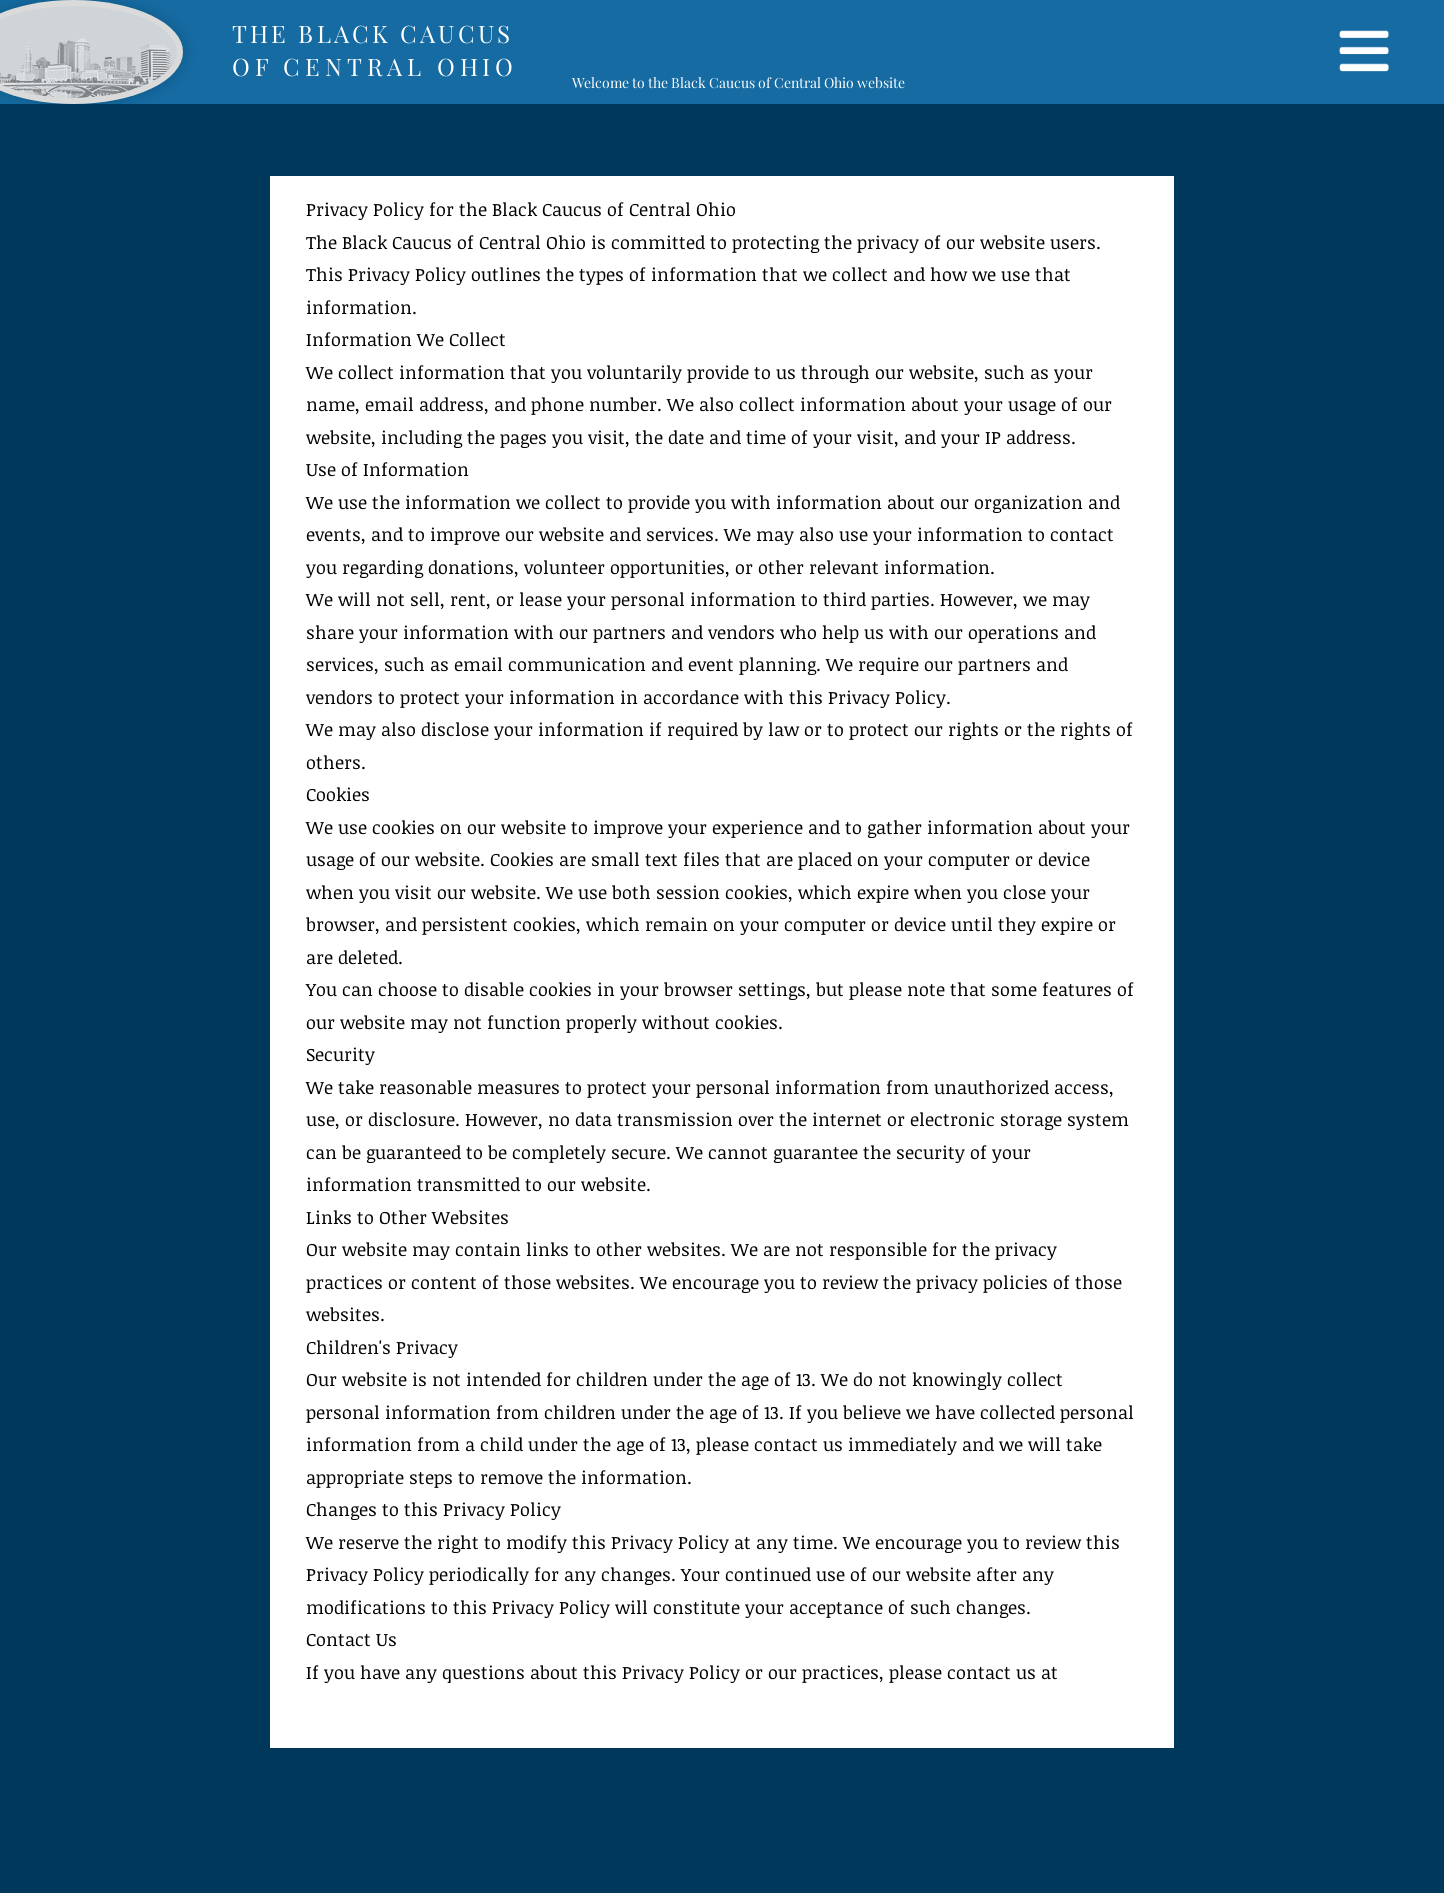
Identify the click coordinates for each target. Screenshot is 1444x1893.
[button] (1362, 51)
